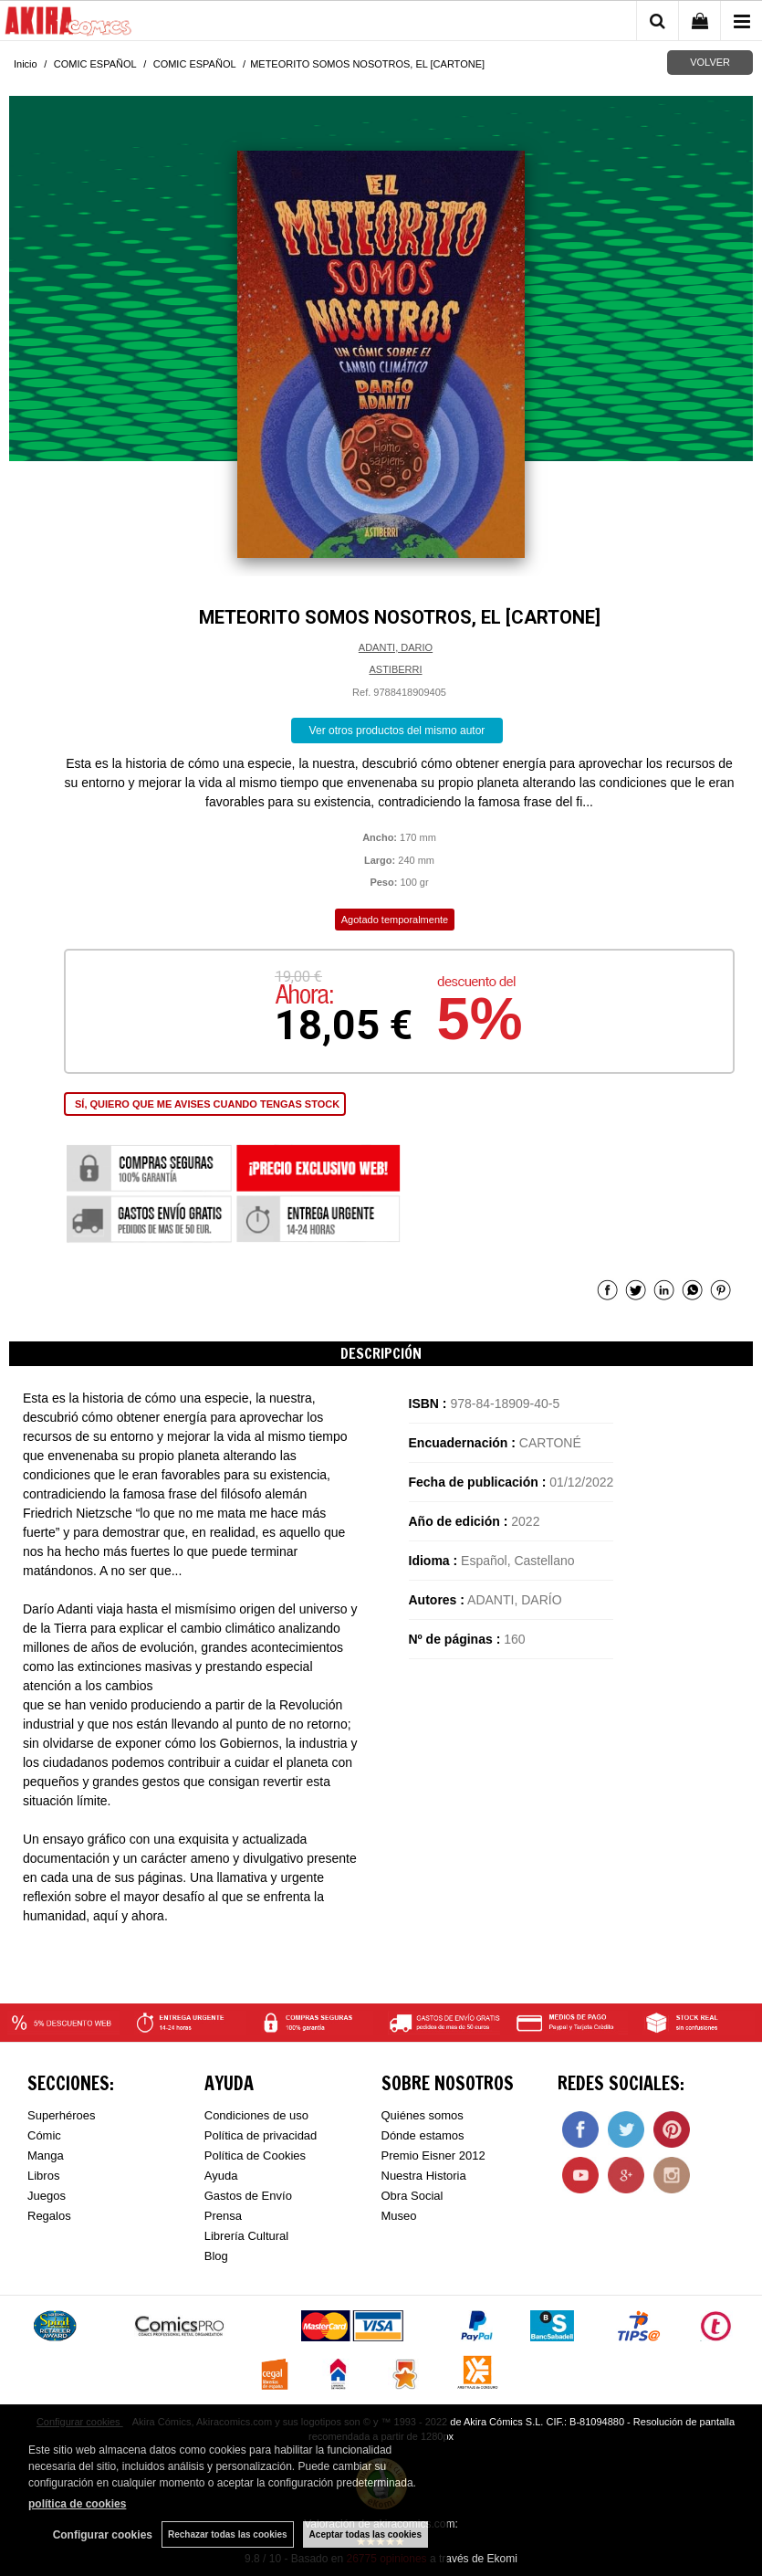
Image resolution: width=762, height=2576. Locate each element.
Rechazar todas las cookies (227, 2534)
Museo (399, 2216)
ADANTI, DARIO (396, 647)
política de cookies (77, 2503)
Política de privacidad (261, 2135)
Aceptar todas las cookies (365, 2534)
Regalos (49, 2216)
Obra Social (412, 2196)
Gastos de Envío (248, 2196)
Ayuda (221, 2175)
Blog (216, 2256)
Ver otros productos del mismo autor (397, 730)
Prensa (223, 2216)
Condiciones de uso (256, 2115)
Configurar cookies (102, 2535)
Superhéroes (61, 2115)
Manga (45, 2155)
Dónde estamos (423, 2135)
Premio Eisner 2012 (433, 2155)
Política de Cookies (255, 2155)
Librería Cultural (246, 2236)
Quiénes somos (422, 2115)
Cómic (44, 2135)
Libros (43, 2175)
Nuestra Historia (423, 2175)
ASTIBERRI (395, 669)
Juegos (46, 2196)
